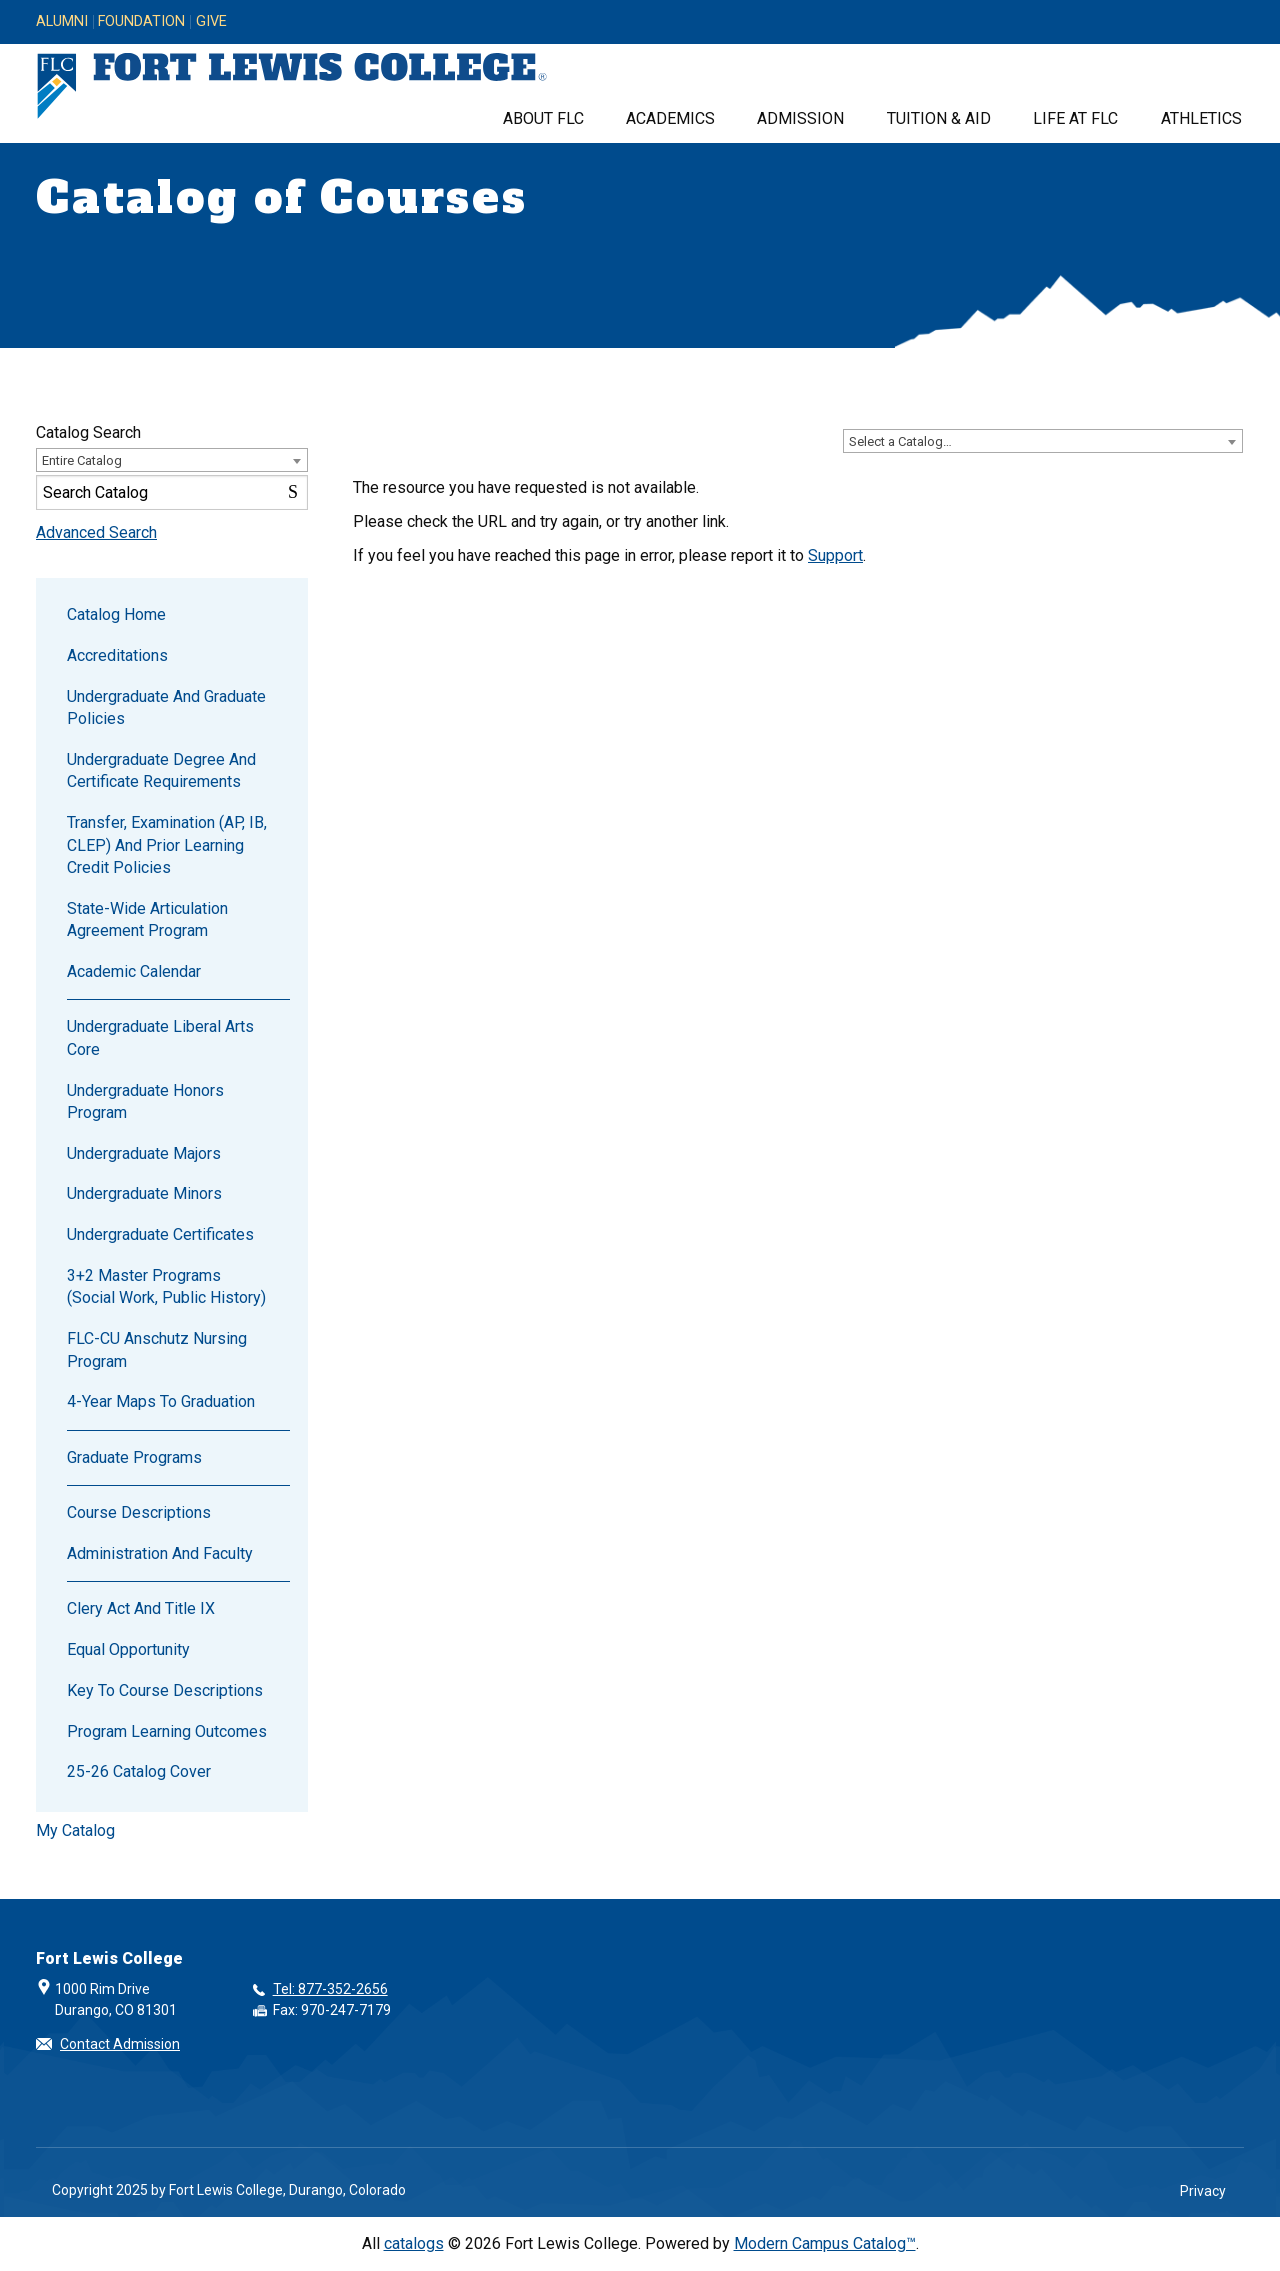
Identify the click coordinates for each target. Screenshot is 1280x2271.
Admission (800, 118)
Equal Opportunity (128, 1649)
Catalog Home (116, 614)
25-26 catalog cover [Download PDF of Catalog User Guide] (139, 1771)
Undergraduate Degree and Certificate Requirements (161, 770)
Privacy (1203, 2191)
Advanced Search (96, 532)
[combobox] (1043, 441)
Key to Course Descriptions (165, 1690)
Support (835, 555)
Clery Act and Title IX (141, 1608)
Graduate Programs (134, 1457)
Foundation (141, 22)
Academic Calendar (134, 971)
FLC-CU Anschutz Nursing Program (157, 1349)
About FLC (543, 118)
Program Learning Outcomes (167, 1731)
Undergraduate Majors (144, 1153)
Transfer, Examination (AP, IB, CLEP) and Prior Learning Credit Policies (167, 845)
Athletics (1201, 118)
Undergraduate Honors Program (145, 1101)
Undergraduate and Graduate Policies (166, 707)
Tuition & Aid (939, 118)
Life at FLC (1075, 118)
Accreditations (117, 655)
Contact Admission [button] (120, 2044)
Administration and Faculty (160, 1553)
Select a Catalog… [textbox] (900, 441)
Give (211, 22)
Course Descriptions (139, 1512)
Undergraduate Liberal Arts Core (160, 1037)
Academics (670, 118)
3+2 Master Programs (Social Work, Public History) (166, 1286)
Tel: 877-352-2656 (330, 1989)
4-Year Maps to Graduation (161, 1401)
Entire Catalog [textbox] (82, 460)
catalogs (414, 2243)
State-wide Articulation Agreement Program (147, 919)
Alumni (62, 22)
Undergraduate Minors (144, 1193)
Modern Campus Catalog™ (825, 2243)
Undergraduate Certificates (160, 1234)
